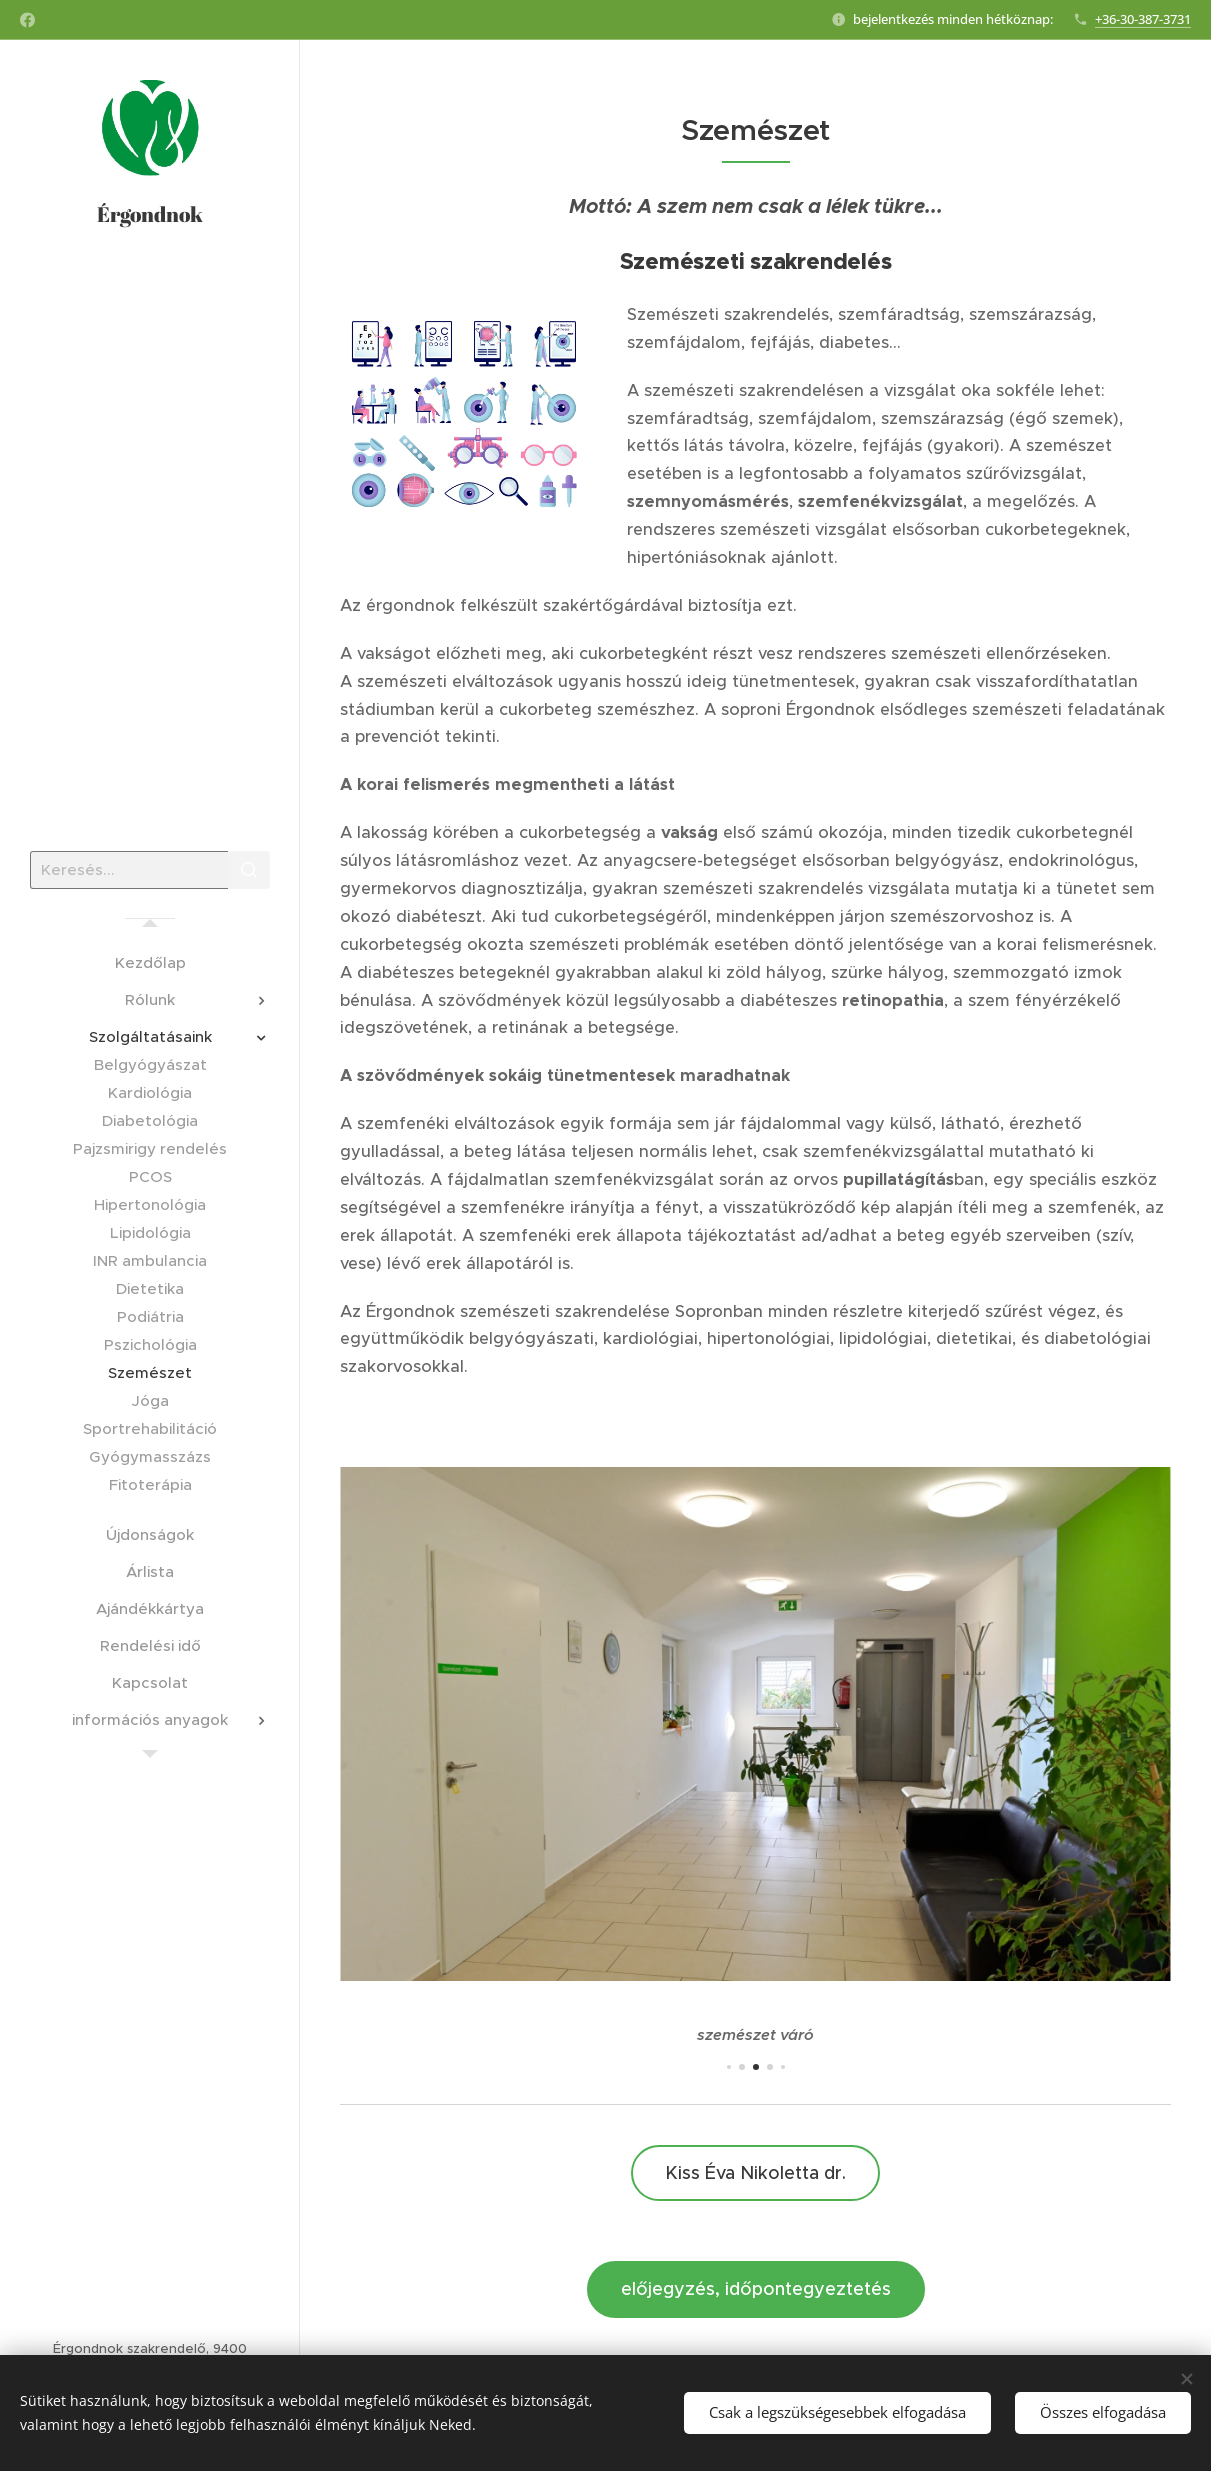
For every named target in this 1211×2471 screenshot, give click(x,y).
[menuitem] (150, 962)
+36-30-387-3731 (1143, 19)
